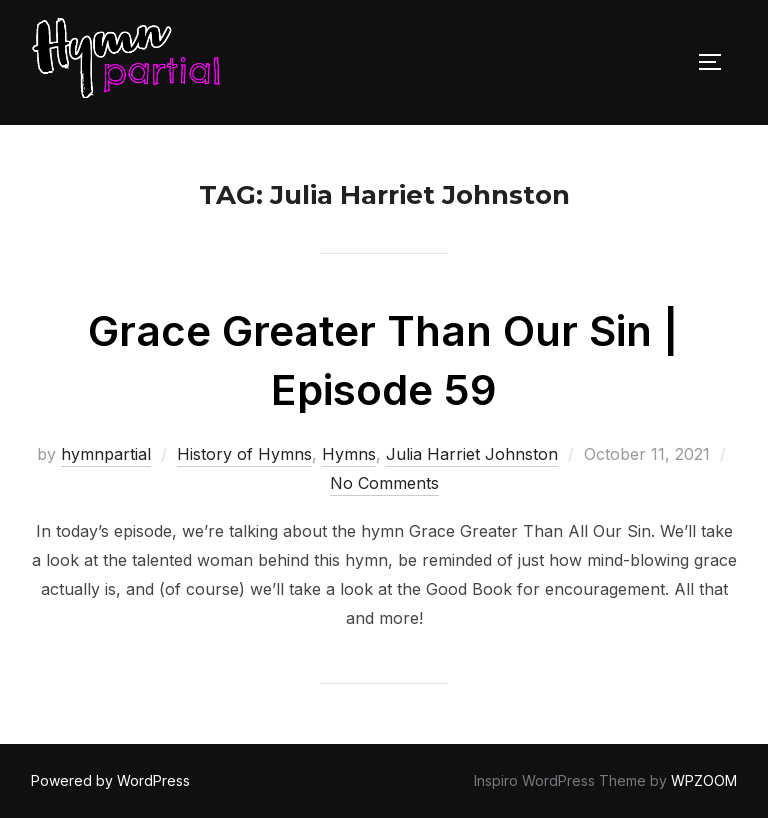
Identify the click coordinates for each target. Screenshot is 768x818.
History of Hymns (244, 454)
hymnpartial (106, 454)
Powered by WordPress (110, 780)
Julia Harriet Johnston (472, 454)
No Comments (384, 483)
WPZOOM (704, 780)
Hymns (349, 454)
